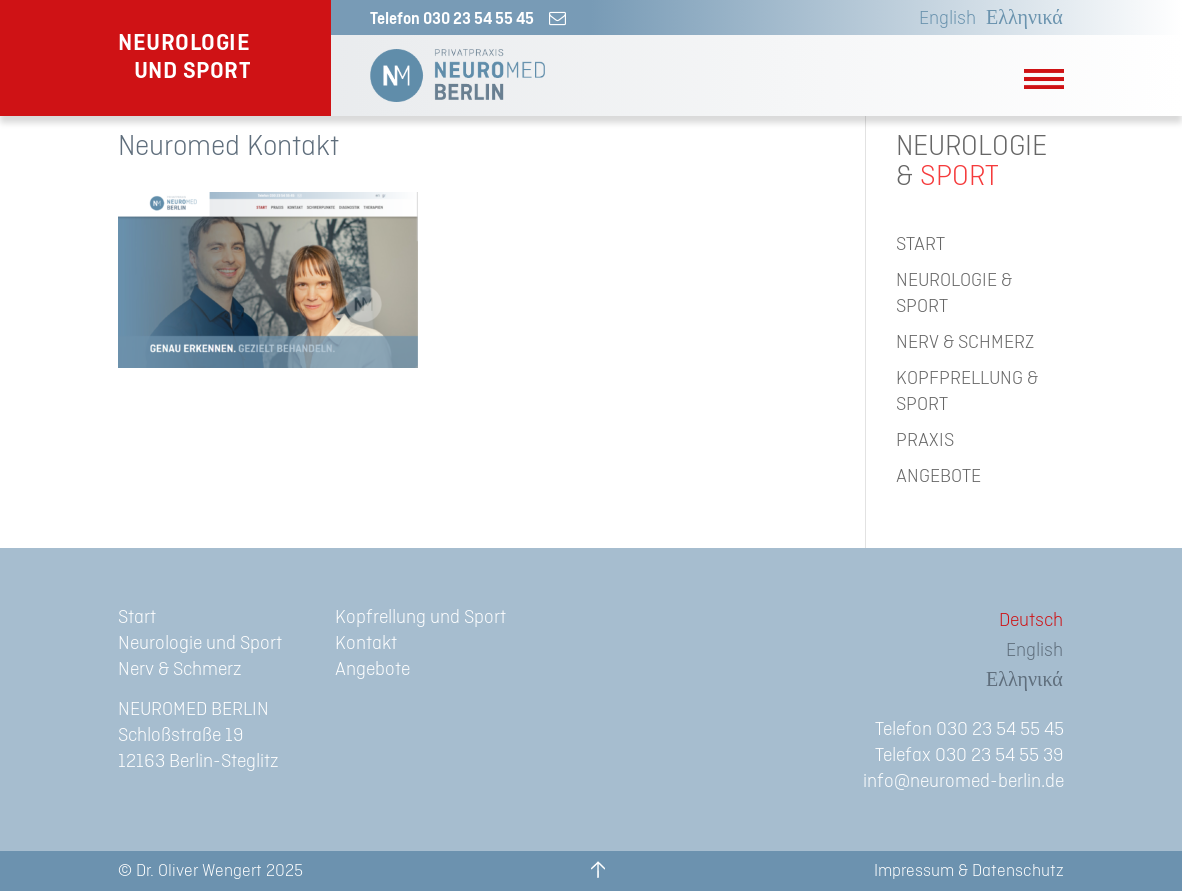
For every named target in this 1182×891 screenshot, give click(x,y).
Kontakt (366, 643)
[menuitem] (942, 19)
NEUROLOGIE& (971, 162)
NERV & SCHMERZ (965, 342)
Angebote (372, 669)
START (920, 244)
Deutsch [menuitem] (1031, 620)
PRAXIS (925, 440)
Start (137, 617)
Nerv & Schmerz (180, 669)
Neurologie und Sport (200, 643)
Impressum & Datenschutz (969, 871)
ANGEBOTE (938, 476)
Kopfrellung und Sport (420, 617)
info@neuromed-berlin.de (963, 781)
